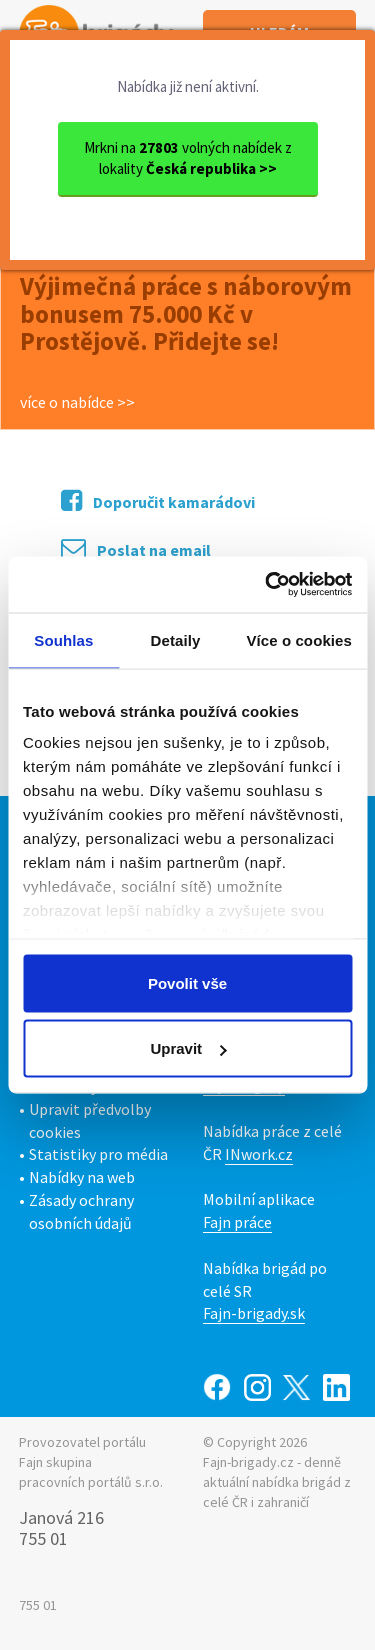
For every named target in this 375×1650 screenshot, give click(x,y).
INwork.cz (259, 1154)
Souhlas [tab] (63, 639)
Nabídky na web (82, 1177)
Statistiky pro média (98, 1154)
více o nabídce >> (77, 402)
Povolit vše (187, 982)
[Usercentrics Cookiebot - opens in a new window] (267, 585)
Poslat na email (136, 548)
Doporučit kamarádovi (158, 500)
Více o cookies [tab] (299, 639)
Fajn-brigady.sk (254, 1313)
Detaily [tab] (176, 639)
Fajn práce (237, 1222)
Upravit (188, 1048)
